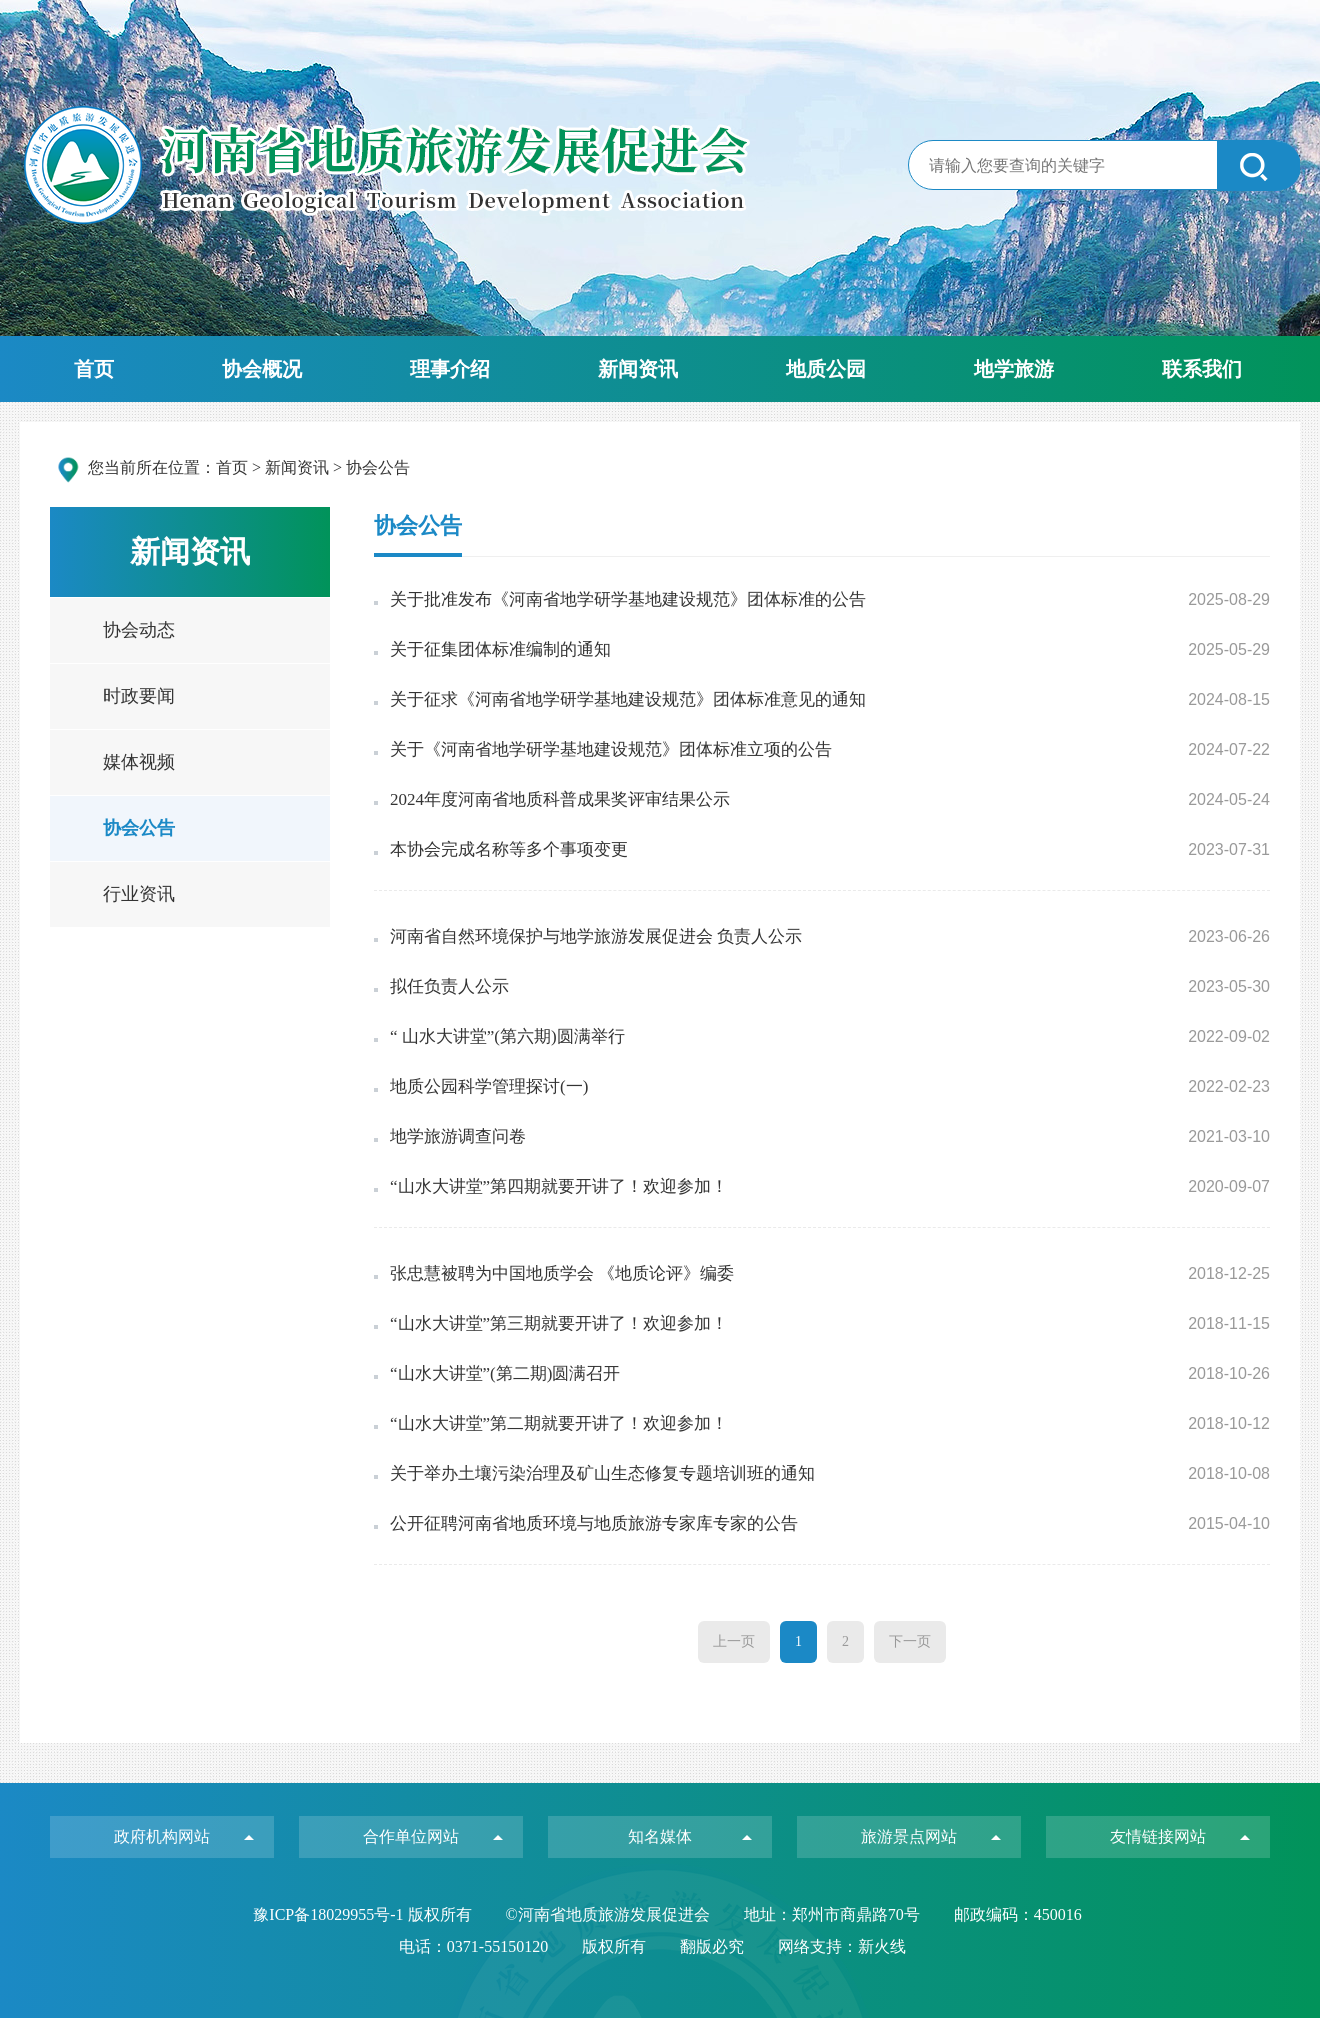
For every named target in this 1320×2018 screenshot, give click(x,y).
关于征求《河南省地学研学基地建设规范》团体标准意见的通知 (628, 699)
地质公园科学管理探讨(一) (489, 1086)
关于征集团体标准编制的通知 (500, 649)
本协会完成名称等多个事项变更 (509, 849)
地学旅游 (1014, 369)
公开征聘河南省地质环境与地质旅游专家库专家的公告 (594, 1523)
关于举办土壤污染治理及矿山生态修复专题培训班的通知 (602, 1473)
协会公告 (139, 828)
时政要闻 (139, 696)
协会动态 (139, 630)
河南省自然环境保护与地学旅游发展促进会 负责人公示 (596, 936)
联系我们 (1202, 369)
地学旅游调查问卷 (458, 1136)
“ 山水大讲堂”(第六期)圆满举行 (507, 1036)
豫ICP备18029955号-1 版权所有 (364, 1914)
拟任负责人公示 (449, 986)
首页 (94, 369)
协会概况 (262, 369)
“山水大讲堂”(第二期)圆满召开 (505, 1373)
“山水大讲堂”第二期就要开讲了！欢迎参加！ (559, 1423)
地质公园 (826, 369)
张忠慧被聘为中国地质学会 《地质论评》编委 (562, 1273)
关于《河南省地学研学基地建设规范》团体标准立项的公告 (611, 749)
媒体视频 (139, 762)
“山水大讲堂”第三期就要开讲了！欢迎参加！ (559, 1323)
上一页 (734, 1641)
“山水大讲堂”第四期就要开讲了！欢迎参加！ (559, 1186)
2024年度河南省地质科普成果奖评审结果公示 (560, 799)
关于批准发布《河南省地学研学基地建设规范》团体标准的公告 (628, 599)
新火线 (882, 1946)
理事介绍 (450, 369)
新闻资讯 (638, 369)
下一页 (910, 1641)
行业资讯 (139, 894)
